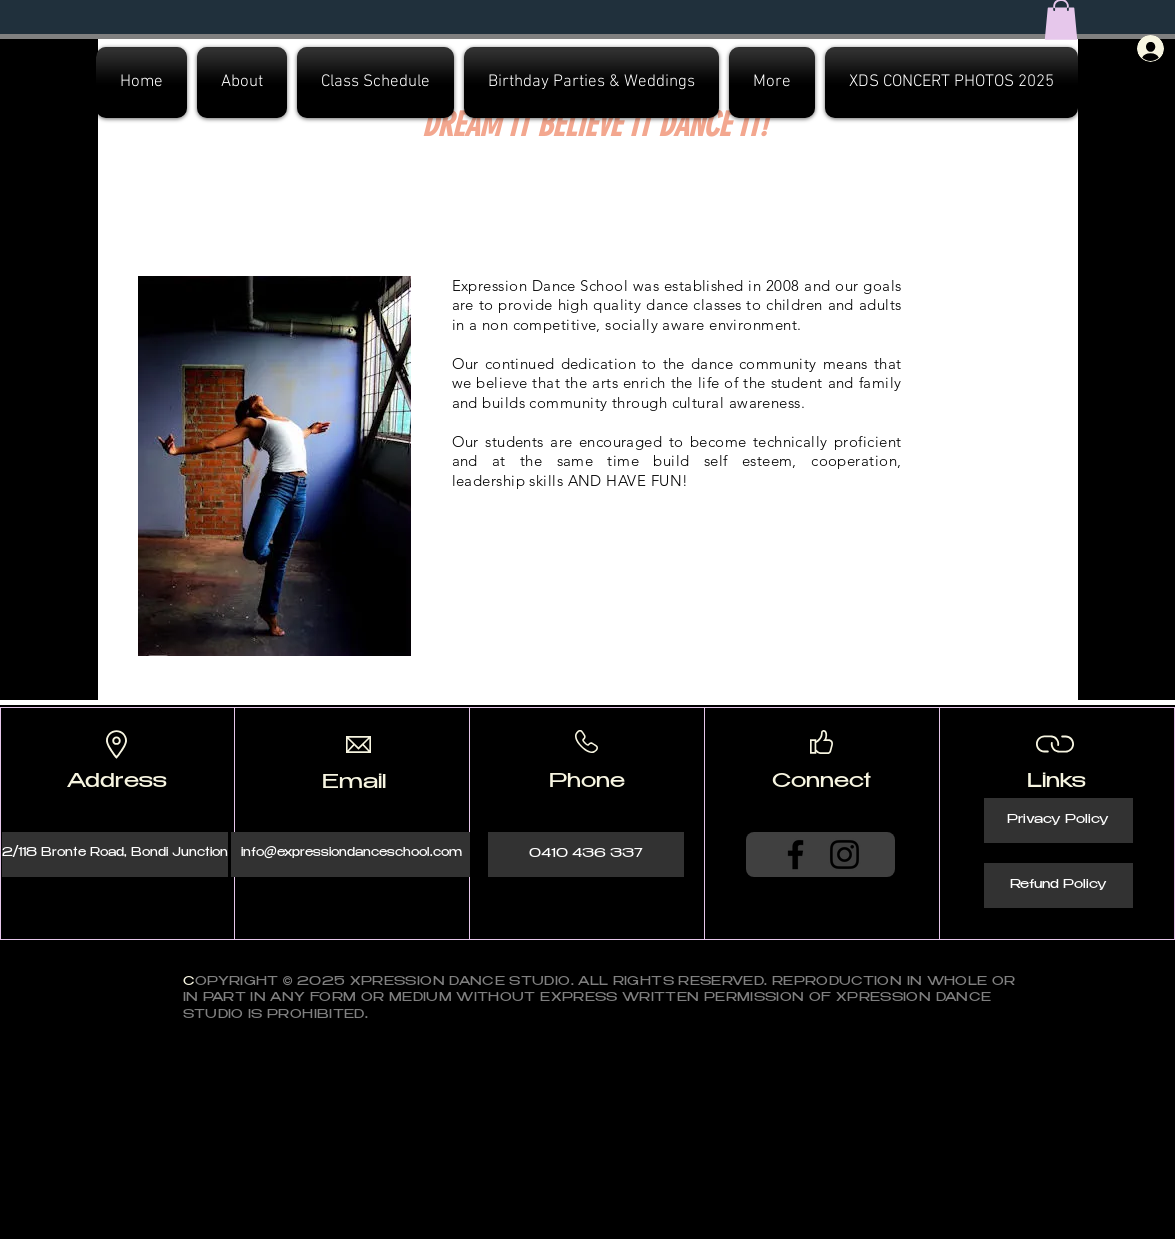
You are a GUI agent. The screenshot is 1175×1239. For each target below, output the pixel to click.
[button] (242, 82)
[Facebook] (795, 854)
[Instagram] (844, 854)
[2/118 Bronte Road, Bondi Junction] (115, 854)
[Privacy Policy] (1058, 820)
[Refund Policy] (1058, 885)
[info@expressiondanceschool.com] (351, 854)
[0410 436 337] (586, 854)
